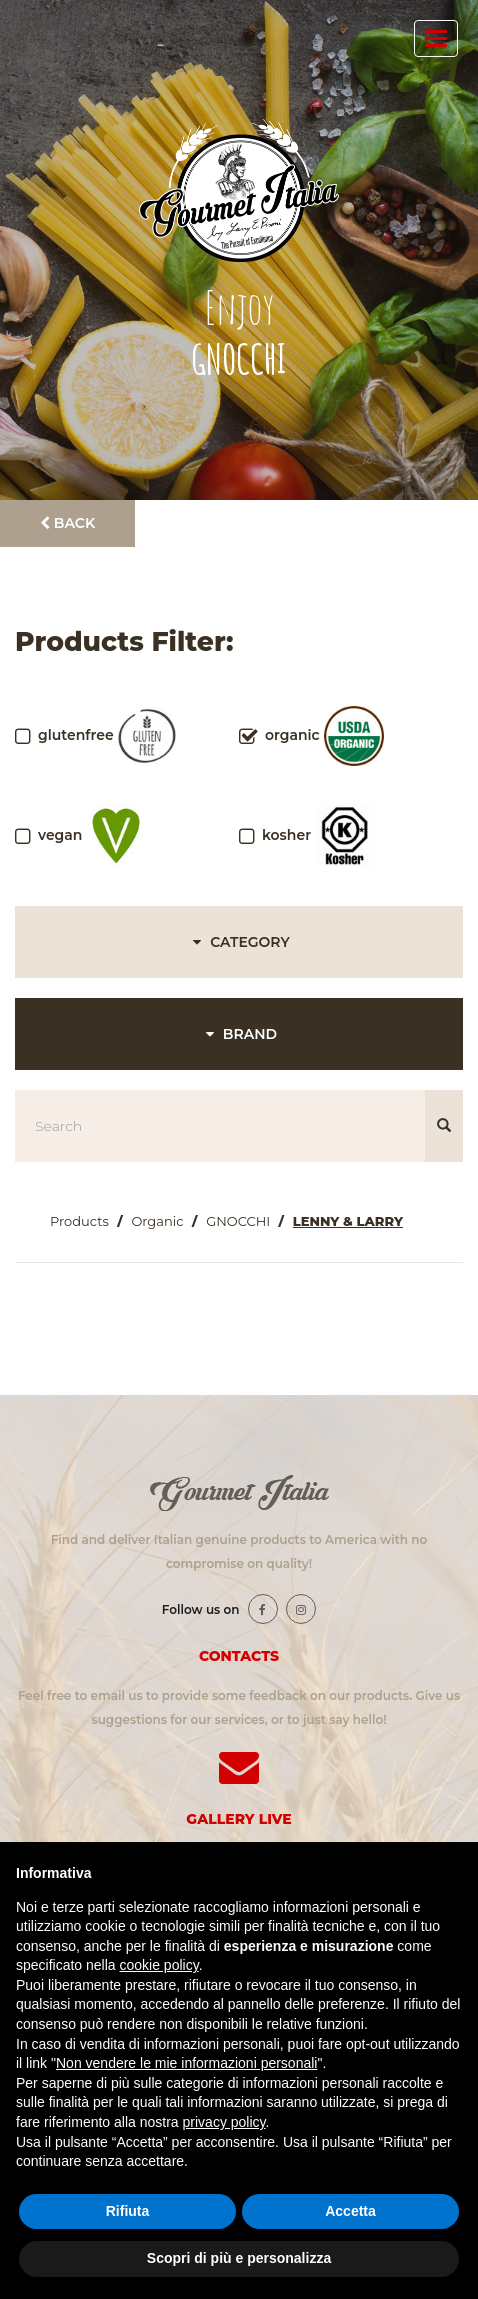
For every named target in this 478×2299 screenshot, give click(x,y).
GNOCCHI (238, 1221)
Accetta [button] (350, 2211)
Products (79, 1221)
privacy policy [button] (224, 2122)
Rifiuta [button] (128, 2211)
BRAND (239, 1034)
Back (67, 523)
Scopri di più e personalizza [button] (239, 2258)
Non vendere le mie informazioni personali (186, 2063)
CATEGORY (238, 942)
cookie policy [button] (159, 1965)
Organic (157, 1221)
